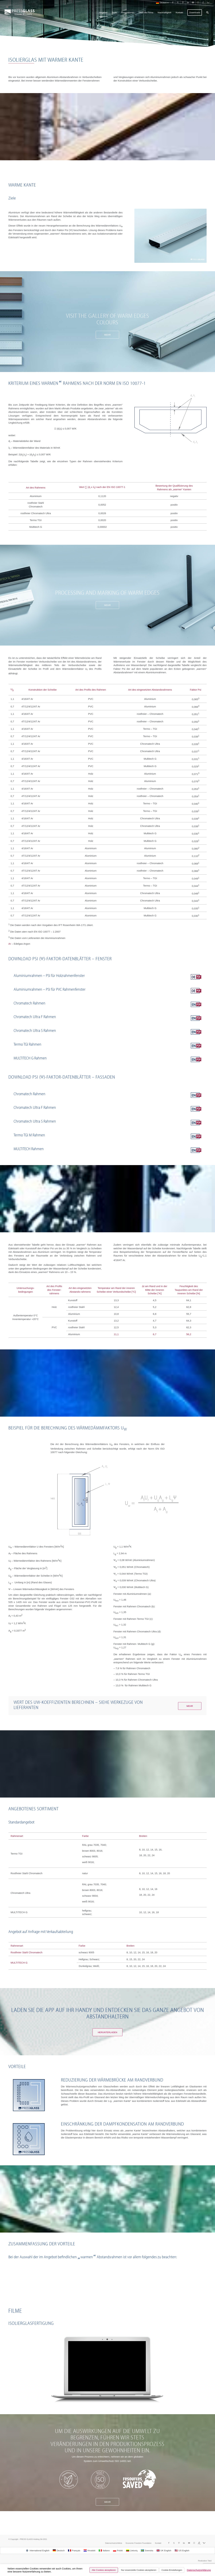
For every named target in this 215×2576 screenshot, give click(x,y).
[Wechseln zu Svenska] (147, 2557)
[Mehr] (189, 1706)
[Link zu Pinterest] (182, 2)
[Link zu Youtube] (192, 2)
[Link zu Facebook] (172, 2)
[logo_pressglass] (20, 12)
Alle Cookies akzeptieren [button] (104, 2570)
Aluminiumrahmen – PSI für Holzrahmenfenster (56, 975)
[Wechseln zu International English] (37, 2557)
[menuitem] (161, 3)
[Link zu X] (177, 2)
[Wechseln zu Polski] (117, 2557)
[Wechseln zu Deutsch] (58, 2557)
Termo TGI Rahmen (31, 1044)
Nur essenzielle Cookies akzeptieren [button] (138, 2570)
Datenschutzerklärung (199, 2570)
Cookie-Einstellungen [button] (172, 2570)
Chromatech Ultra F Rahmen (39, 1016)
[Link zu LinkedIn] (187, 2)
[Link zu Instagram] (198, 2)
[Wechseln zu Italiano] (104, 2557)
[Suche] (207, 12)
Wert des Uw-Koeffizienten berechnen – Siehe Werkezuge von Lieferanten (78, 1704)
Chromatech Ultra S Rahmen (39, 1030)
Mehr (107, 335)
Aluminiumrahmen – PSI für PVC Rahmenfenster (57, 989)
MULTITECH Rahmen (33, 1148)
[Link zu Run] (203, 2)
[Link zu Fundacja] (208, 2)
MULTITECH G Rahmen (35, 1058)
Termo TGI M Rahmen (33, 1134)
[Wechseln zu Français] (74, 2557)
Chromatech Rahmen (33, 1003)
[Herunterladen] (107, 2032)
